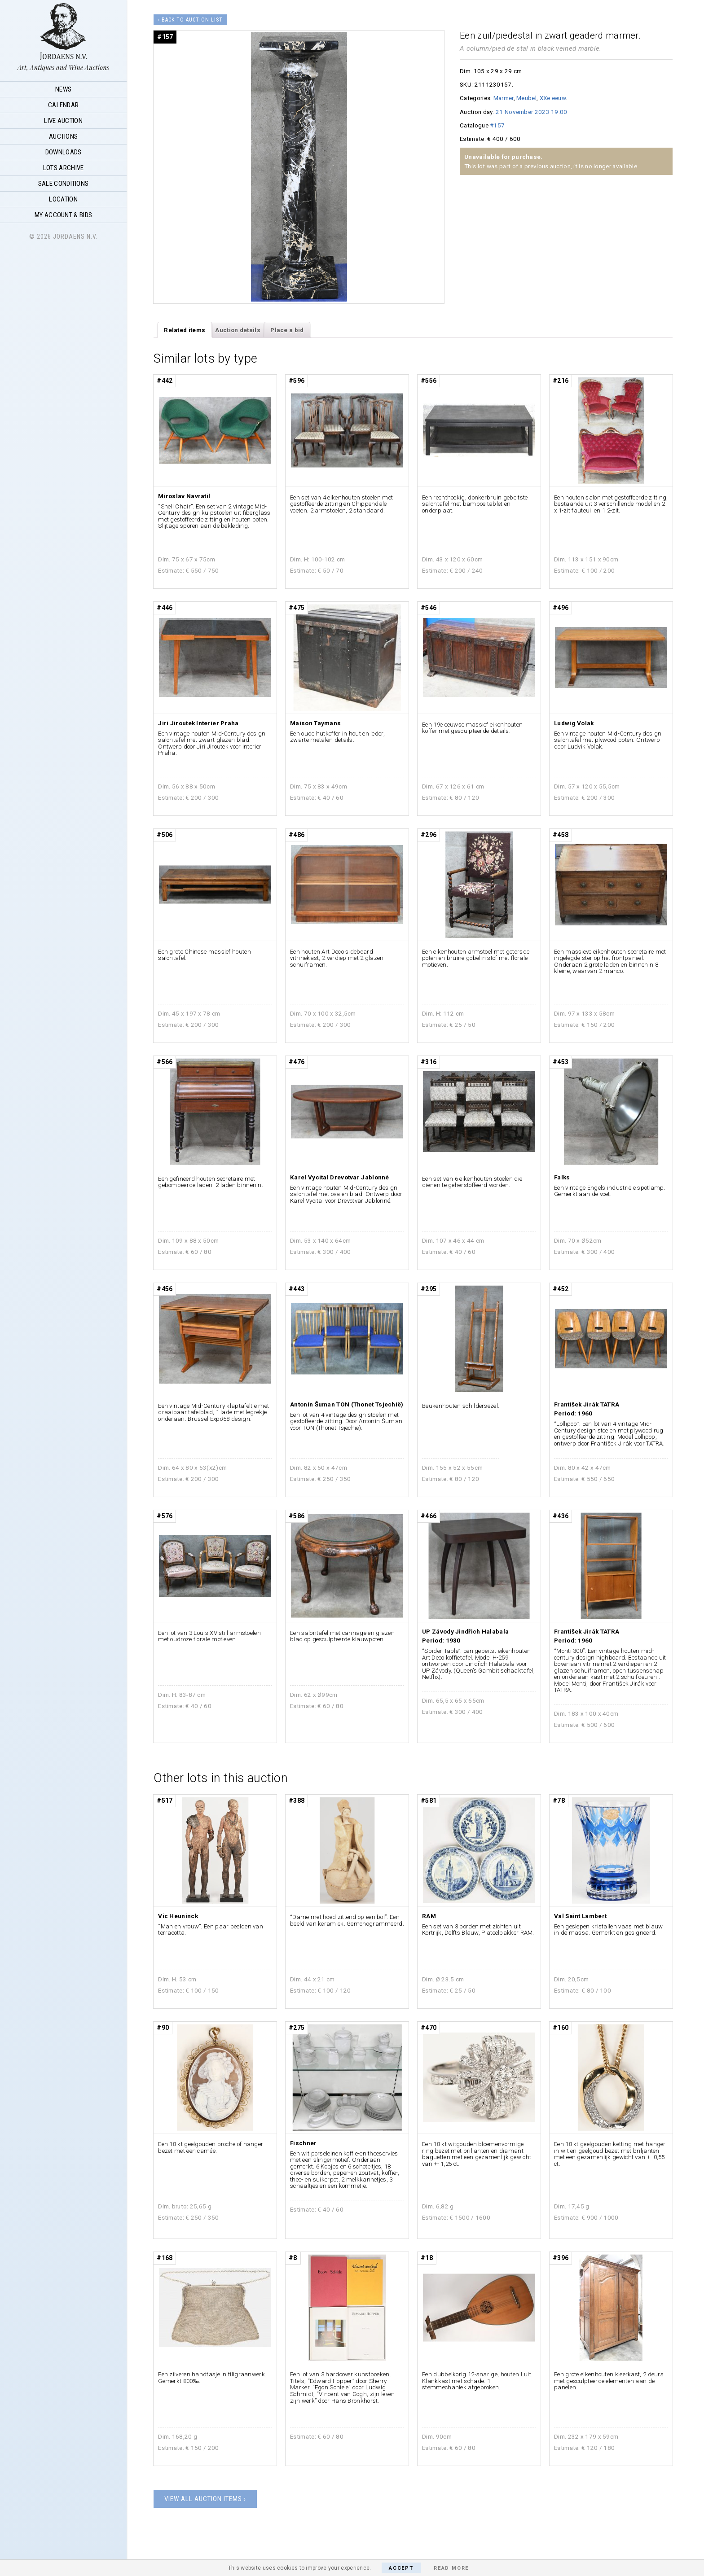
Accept (401, 2568)
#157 (497, 125)
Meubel (526, 97)
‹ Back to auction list (190, 20)
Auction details (237, 329)
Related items (184, 329)
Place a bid (287, 329)
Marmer (503, 97)
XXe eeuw (553, 97)
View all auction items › (205, 2499)
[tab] (185, 330)
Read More (451, 2568)
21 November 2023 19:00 (532, 111)
